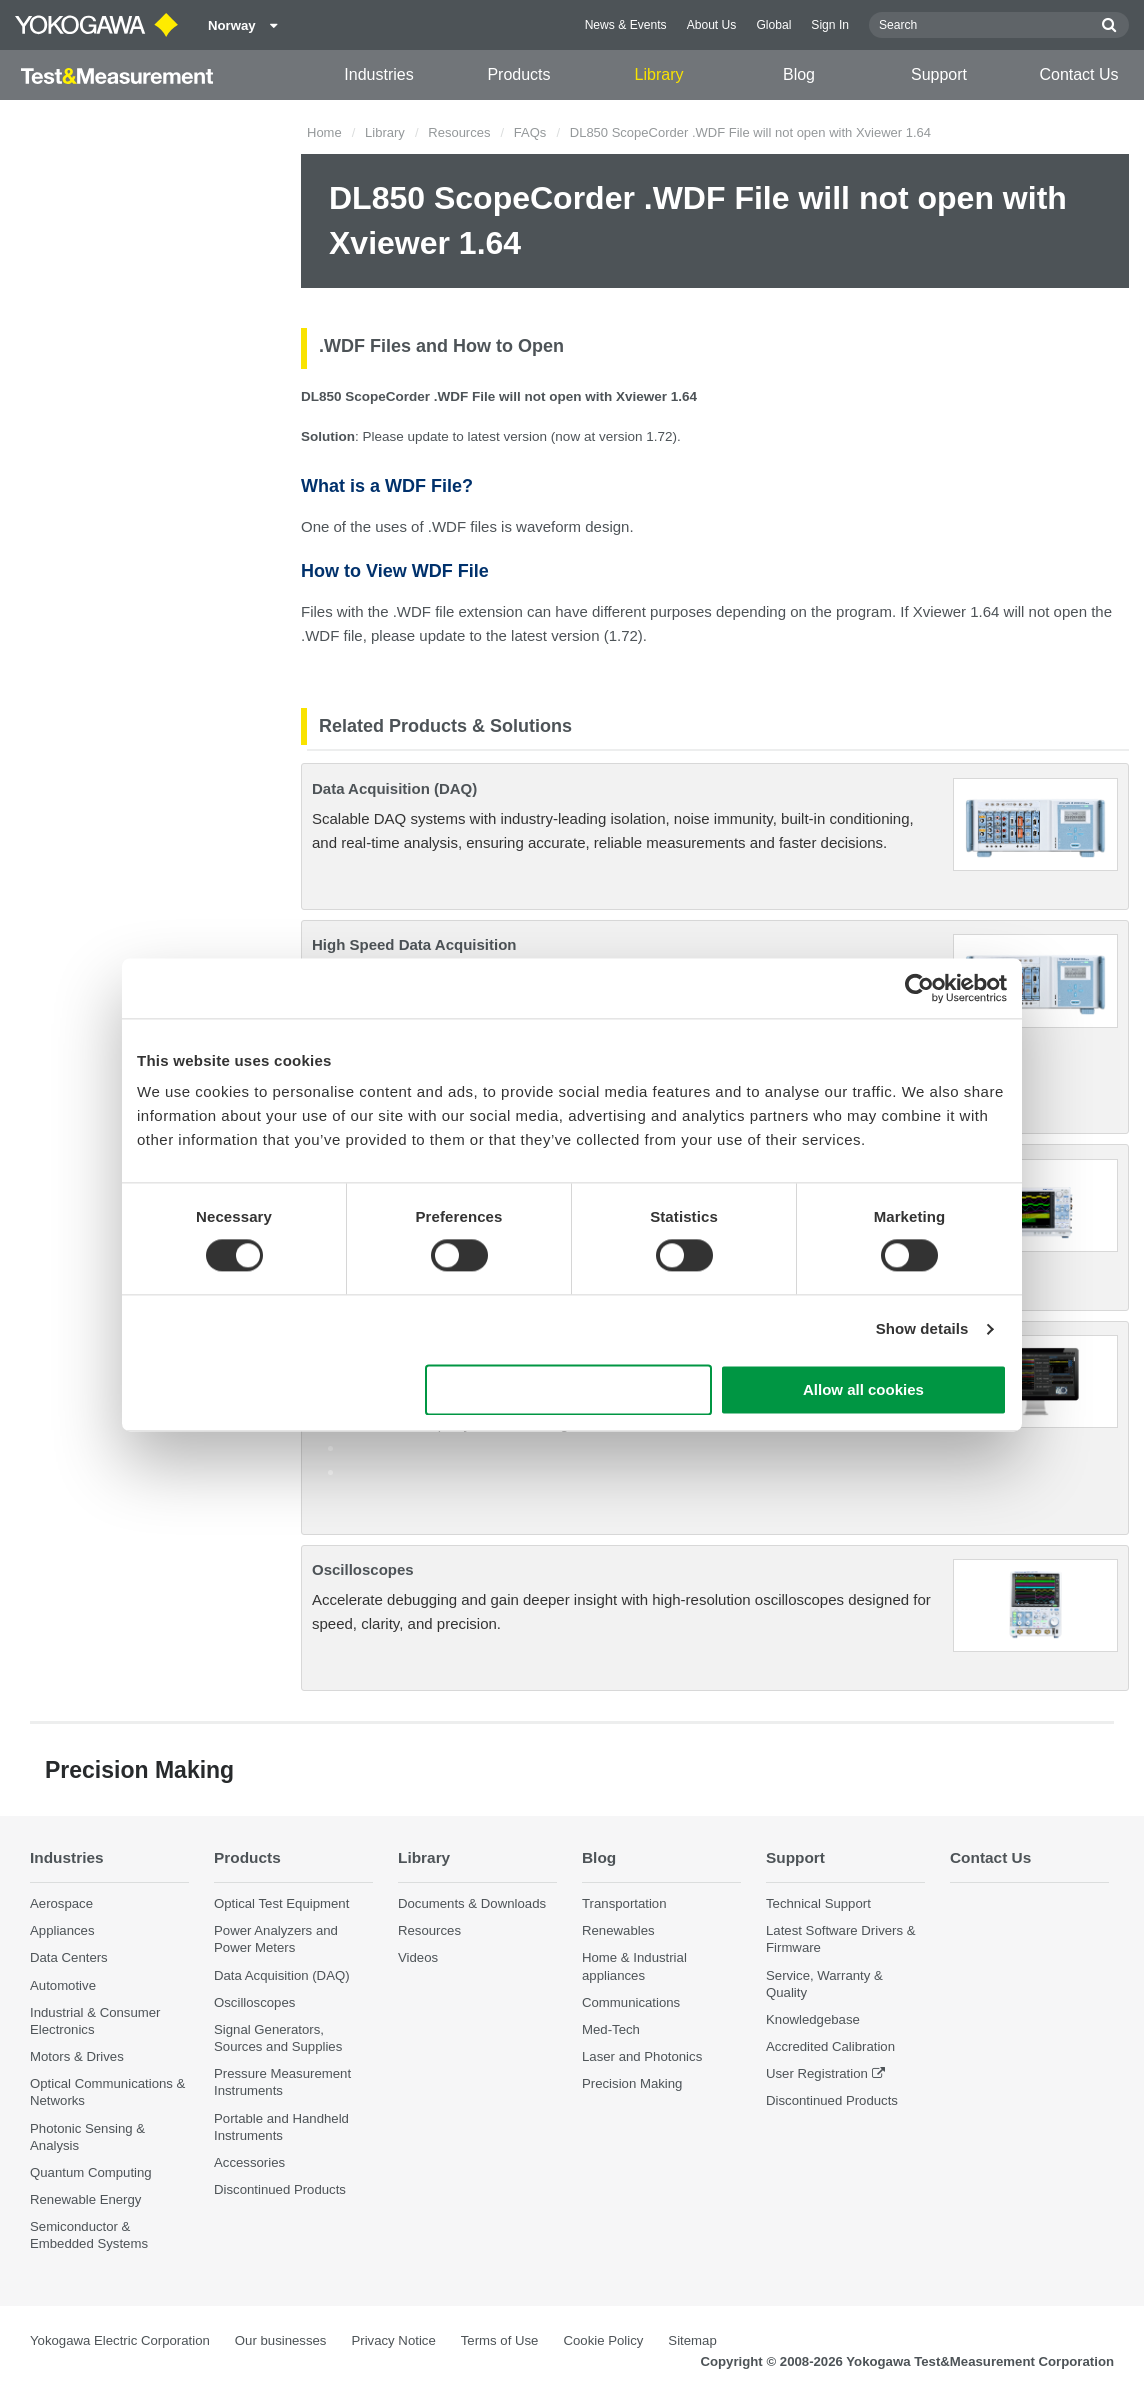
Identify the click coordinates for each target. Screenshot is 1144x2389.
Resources (459, 132)
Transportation (624, 1903)
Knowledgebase (813, 2019)
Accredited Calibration (830, 2046)
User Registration (817, 2073)
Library (659, 74)
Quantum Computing (91, 2172)
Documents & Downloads (472, 1903)
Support (939, 74)
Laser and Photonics (642, 2056)
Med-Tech (611, 2029)
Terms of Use (500, 2340)
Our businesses (281, 2340)
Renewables (618, 1930)
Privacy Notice (393, 2340)
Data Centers (69, 1957)
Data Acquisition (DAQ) (394, 788)
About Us (712, 25)
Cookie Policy (603, 2340)
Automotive (63, 1985)
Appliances (62, 1930)
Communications (631, 2002)
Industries (378, 74)
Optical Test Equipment (281, 1903)
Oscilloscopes (363, 1569)
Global (773, 25)
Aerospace (61, 1903)
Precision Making (632, 2083)
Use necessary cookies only (569, 1389)
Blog (799, 74)
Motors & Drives (77, 2056)
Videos (418, 1957)
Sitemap (692, 2340)
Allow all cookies (863, 1389)
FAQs (530, 132)
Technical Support (818, 1903)
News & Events (626, 25)
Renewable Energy (85, 2199)
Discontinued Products (280, 2189)
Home (324, 132)
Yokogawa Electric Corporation (120, 2340)
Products (518, 74)
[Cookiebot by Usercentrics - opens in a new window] (919, 988)
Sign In (830, 25)
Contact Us (1078, 74)
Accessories (249, 2162)
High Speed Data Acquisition (414, 944)
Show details (922, 1329)
